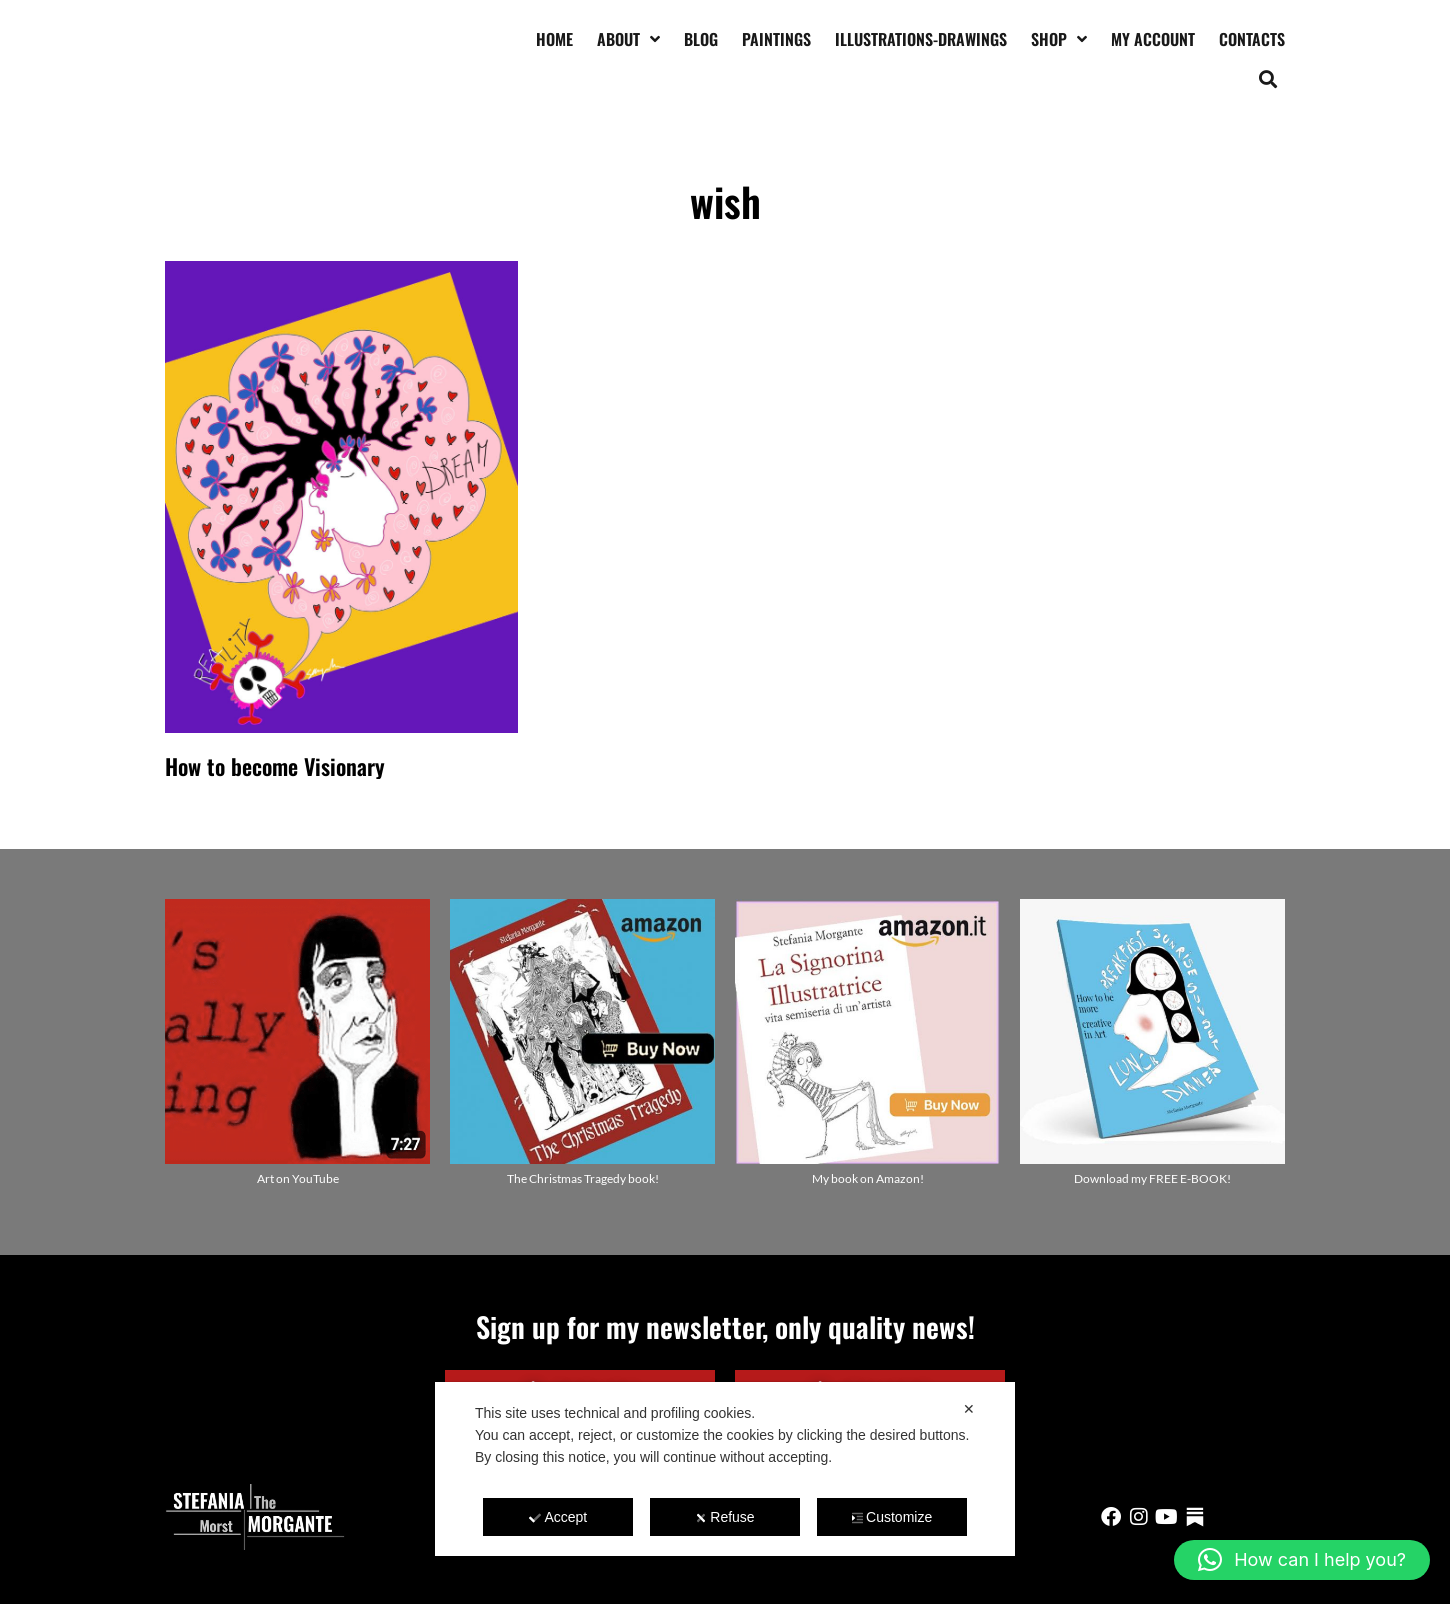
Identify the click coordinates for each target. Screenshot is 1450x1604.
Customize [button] (891, 1517)
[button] (1268, 78)
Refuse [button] (724, 1517)
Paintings (776, 39)
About (628, 39)
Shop (1059, 39)
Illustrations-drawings (921, 39)
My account (1153, 39)
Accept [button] (558, 1517)
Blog (701, 39)
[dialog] (725, 1469)
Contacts (1252, 39)
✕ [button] (969, 1409)
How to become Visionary (275, 766)
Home (554, 39)
